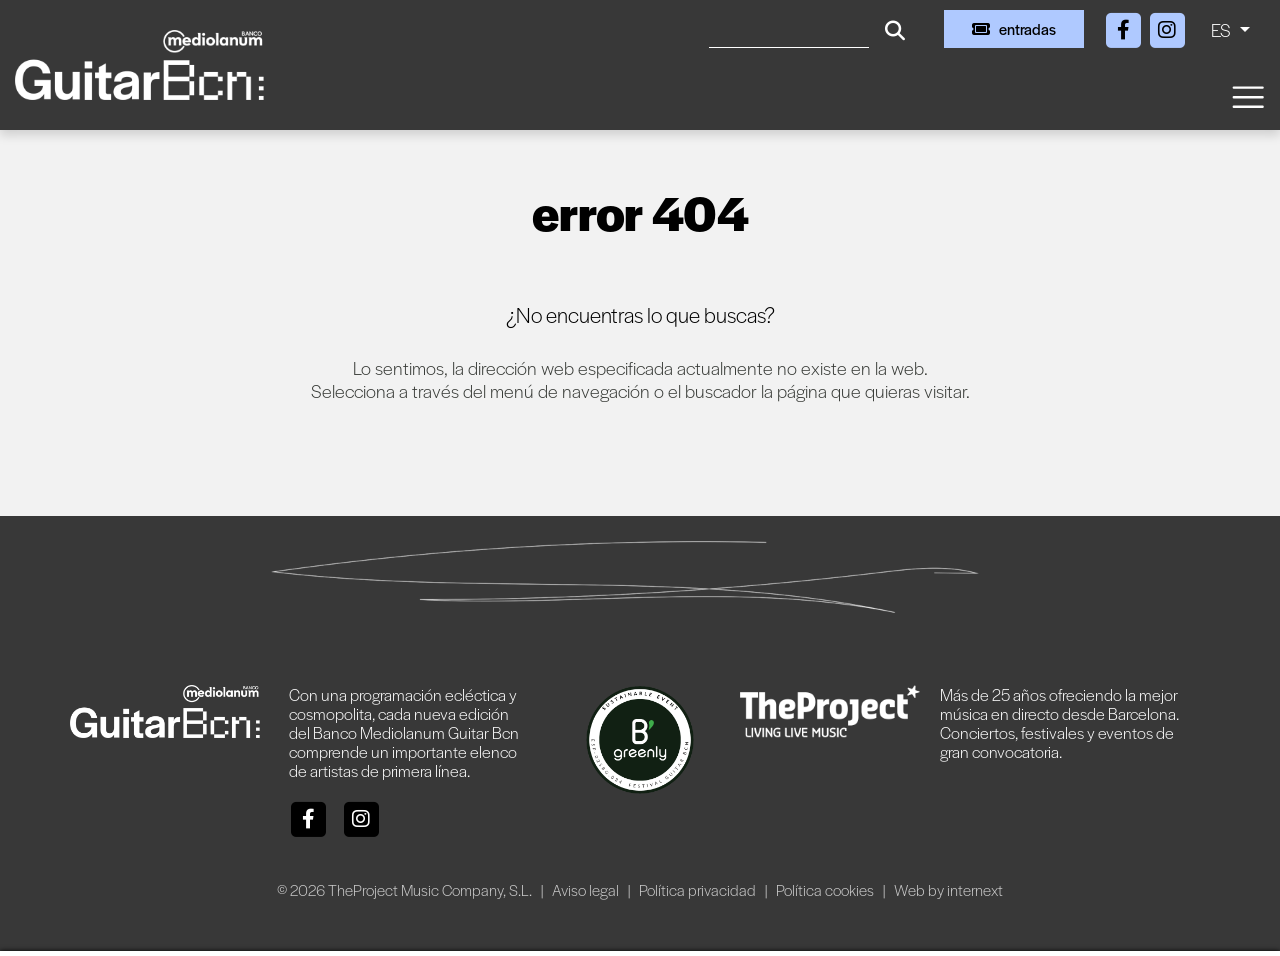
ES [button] (1223, 29)
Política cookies (826, 889)
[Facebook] (1125, 26)
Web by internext (948, 889)
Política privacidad (699, 889)
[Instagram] (1167, 26)
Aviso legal (587, 889)
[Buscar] (789, 29)
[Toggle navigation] (1247, 95)
